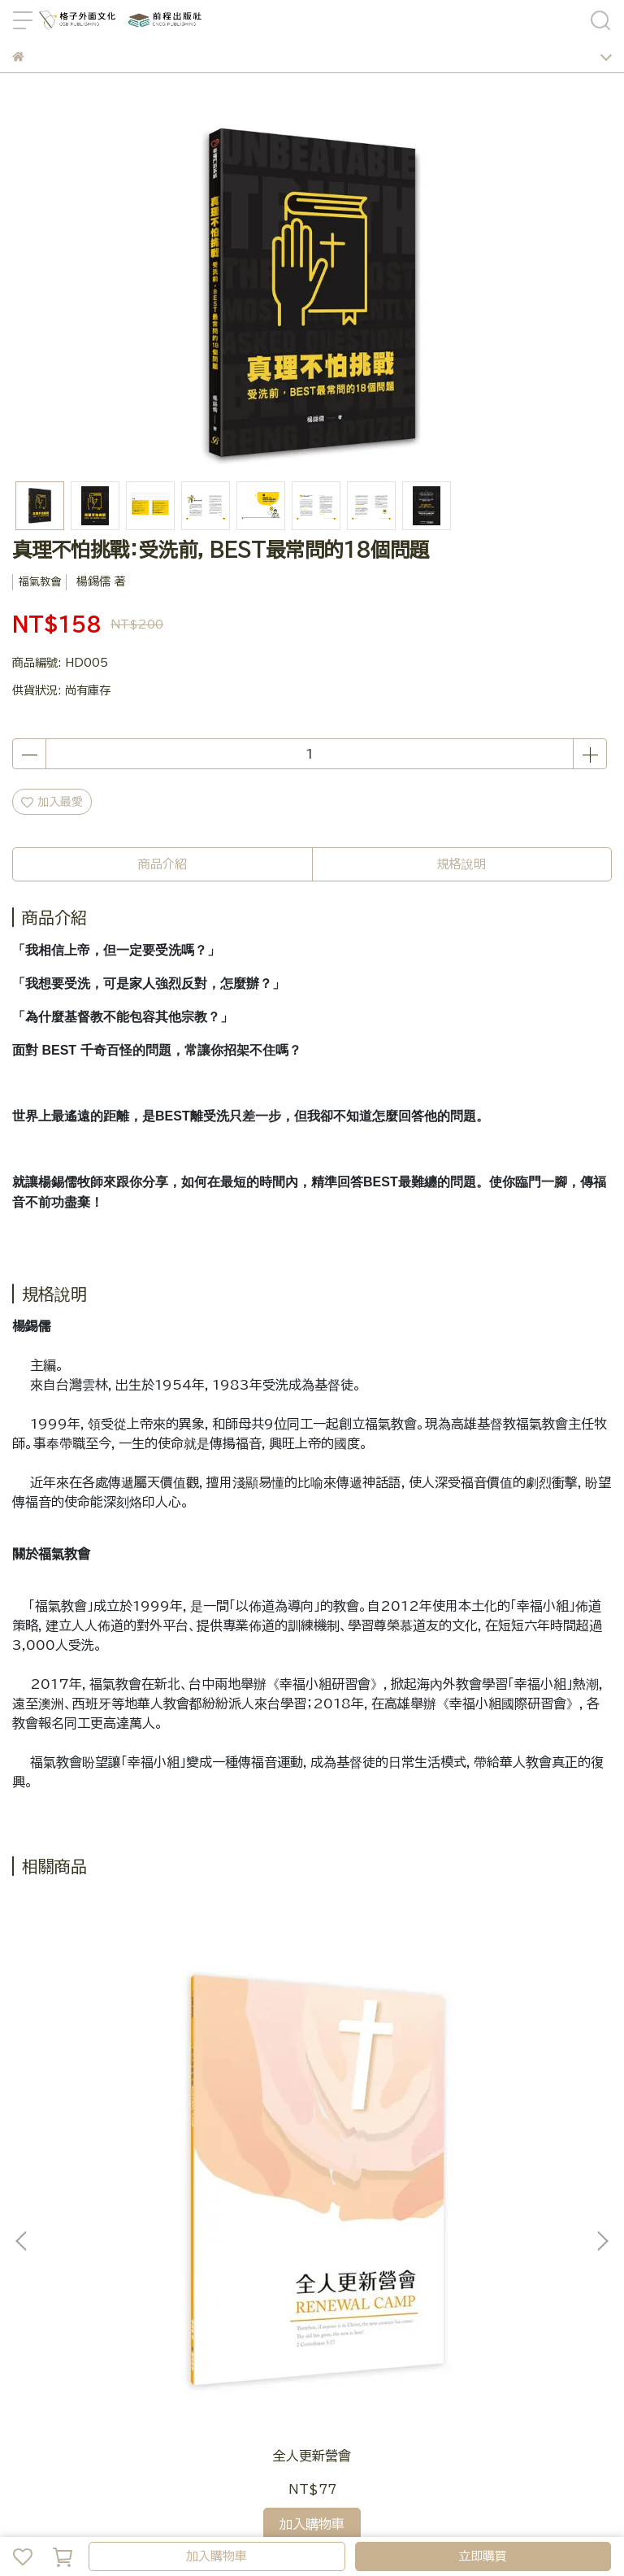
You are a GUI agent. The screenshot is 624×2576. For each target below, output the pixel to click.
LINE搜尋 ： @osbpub (75, 2313)
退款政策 (387, 2372)
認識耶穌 (312, 2077)
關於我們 (276, 2372)
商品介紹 (162, 864)
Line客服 (37, 2372)
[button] (602, 2051)
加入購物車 (216, 2556)
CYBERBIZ (437, 2514)
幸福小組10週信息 (501, 2077)
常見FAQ (332, 2372)
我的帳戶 (169, 2372)
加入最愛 (52, 802)
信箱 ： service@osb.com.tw (95, 2296)
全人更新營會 (123, 2077)
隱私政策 (441, 2372)
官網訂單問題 (104, 2372)
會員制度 (222, 2372)
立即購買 (482, 2556)
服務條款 (495, 2372)
